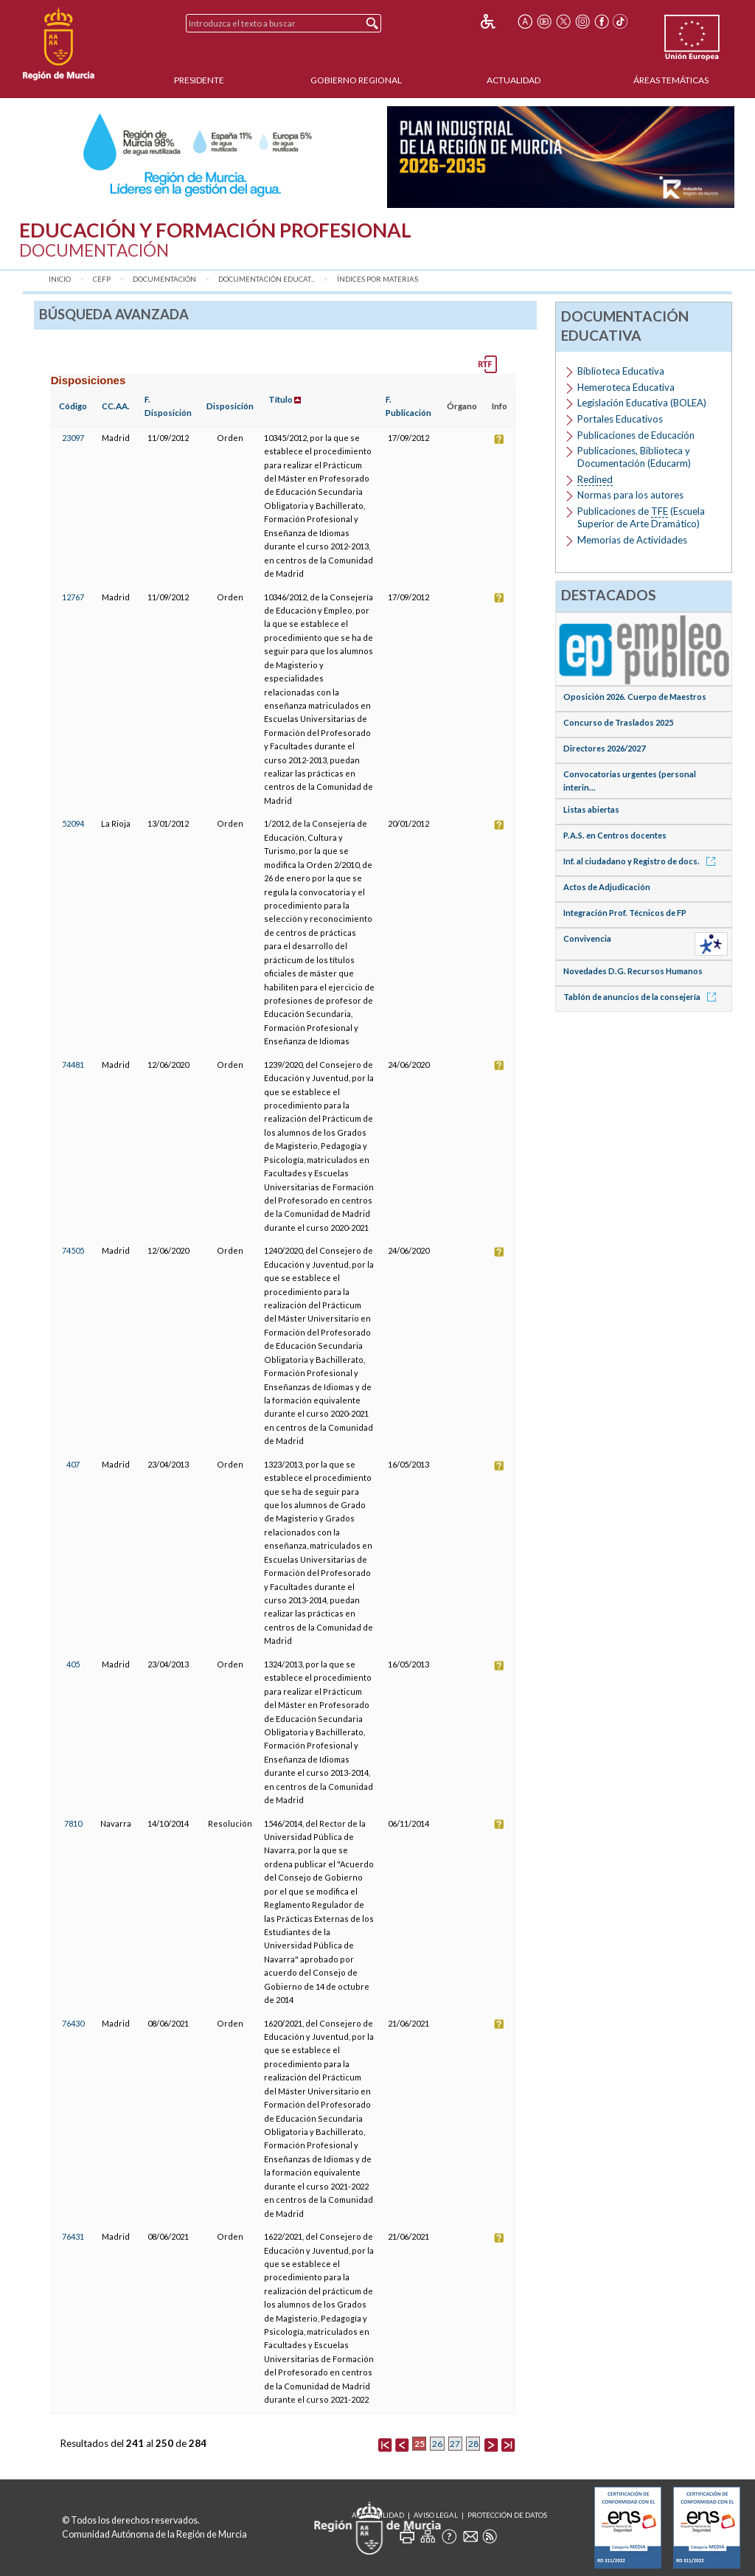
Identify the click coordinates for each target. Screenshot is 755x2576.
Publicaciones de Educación (636, 435)
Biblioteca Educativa (620, 371)
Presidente (199, 80)
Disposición (230, 406)
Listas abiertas (591, 809)
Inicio (60, 279)
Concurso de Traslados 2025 (618, 722)
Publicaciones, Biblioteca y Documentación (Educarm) (634, 457)
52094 (73, 823)
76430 (73, 2023)
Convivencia (587, 938)
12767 (73, 597)
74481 (73, 1064)
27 (455, 2443)
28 (473, 2443)
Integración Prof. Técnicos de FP (624, 912)
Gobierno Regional (356, 80)
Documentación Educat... (266, 279)
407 (73, 1464)
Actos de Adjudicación (606, 887)
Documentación (164, 279)
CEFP (102, 279)
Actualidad (513, 80)
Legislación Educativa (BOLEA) (641, 403)
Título (280, 399)
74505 (73, 1250)
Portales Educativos (620, 419)
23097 (73, 437)
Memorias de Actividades (632, 540)
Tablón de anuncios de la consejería (642, 996)
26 (437, 2443)
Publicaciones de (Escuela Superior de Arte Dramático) (641, 517)
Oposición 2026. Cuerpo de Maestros (634, 696)
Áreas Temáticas (671, 80)
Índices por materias (377, 279)
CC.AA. (116, 406)
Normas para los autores (630, 495)
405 (73, 1664)
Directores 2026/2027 (604, 748)
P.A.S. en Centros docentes (615, 835)
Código (73, 406)
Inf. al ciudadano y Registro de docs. (641, 861)
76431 (73, 2236)
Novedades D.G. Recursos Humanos (633, 971)
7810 (73, 1823)
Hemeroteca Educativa (626, 387)
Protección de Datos (507, 2515)
